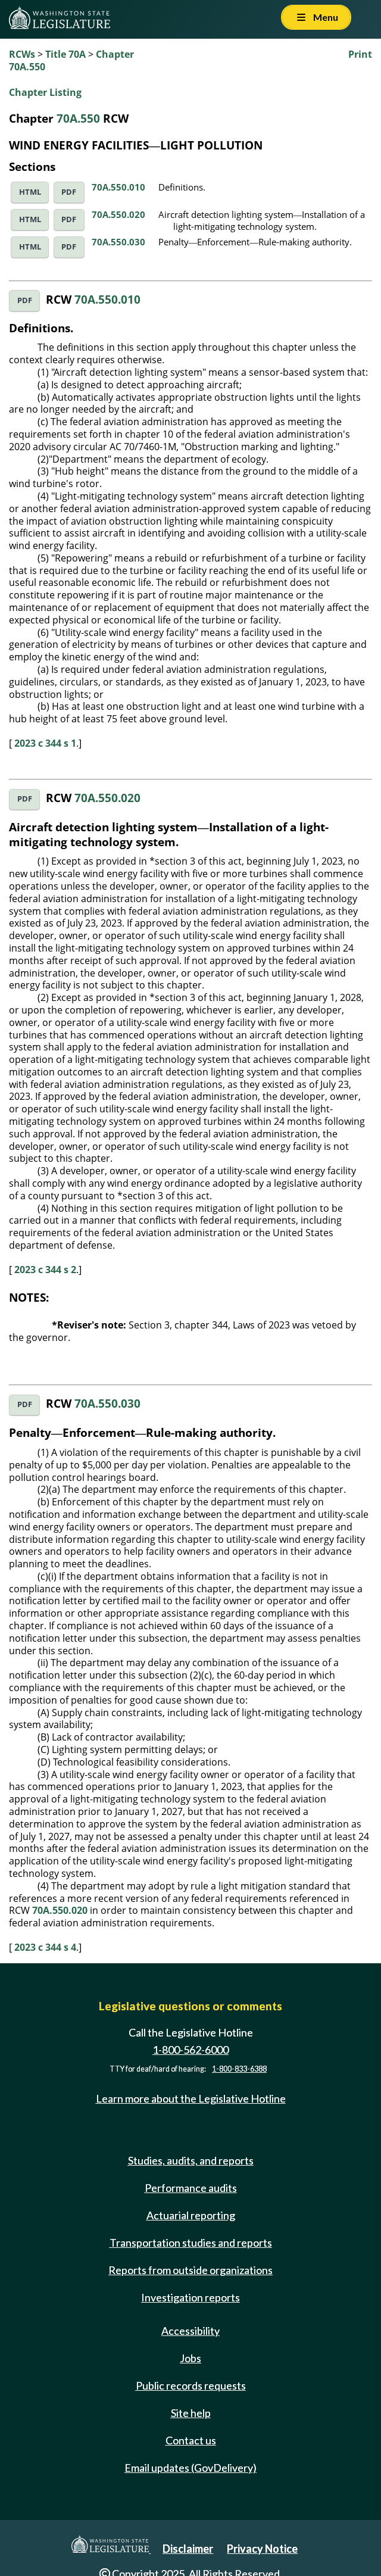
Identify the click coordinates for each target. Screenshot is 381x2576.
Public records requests (191, 2385)
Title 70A (65, 54)
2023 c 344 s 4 (45, 1947)
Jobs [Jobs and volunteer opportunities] (190, 2358)
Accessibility (190, 2330)
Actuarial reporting (190, 2215)
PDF (68, 192)
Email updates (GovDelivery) (190, 2467)
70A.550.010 (118, 187)
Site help (191, 2412)
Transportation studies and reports (191, 2242)
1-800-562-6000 (190, 2049)
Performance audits (191, 2187)
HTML (30, 192)
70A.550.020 (118, 214)
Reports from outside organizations (190, 2269)
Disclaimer (188, 2548)
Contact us (190, 2440)
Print (360, 54)
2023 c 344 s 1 (45, 743)
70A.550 (78, 118)
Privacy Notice (262, 2548)
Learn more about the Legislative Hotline (191, 2098)
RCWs (22, 54)
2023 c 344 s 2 (45, 1269)
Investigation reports (190, 2297)
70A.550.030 (118, 242)
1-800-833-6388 (239, 2068)
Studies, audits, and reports (191, 2160)
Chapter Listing (45, 92)
